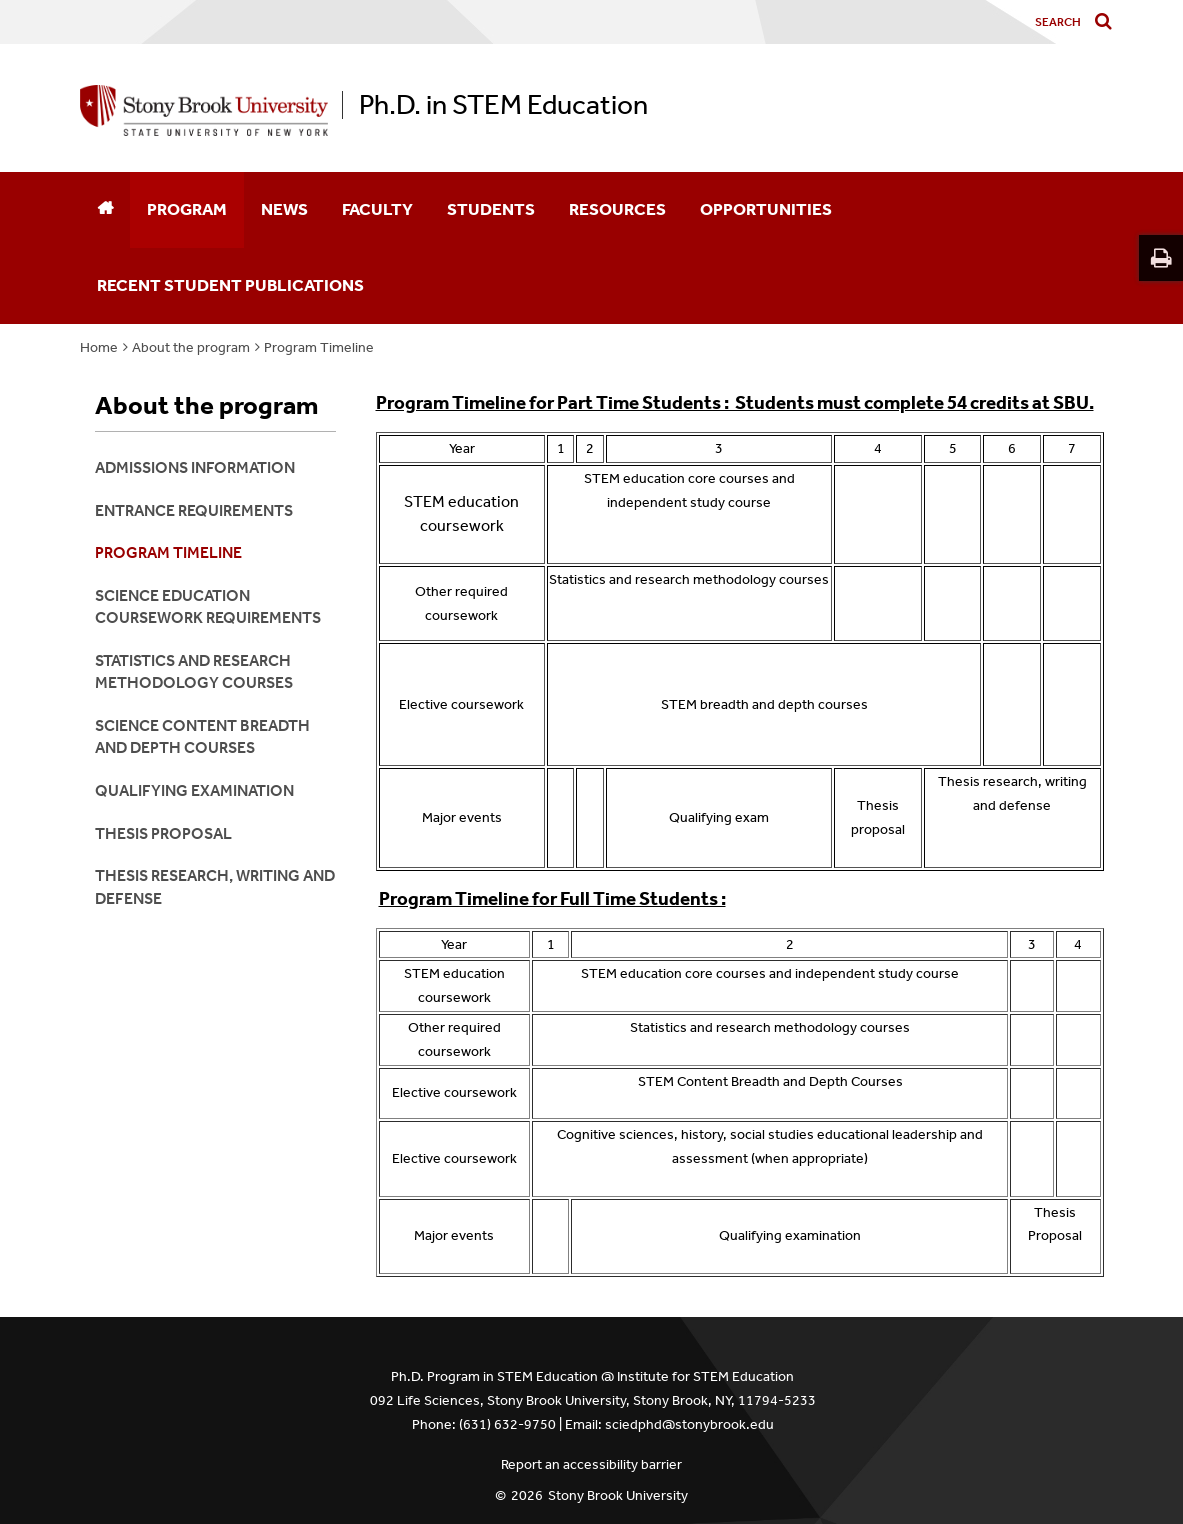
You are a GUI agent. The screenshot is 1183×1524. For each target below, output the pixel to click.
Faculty (377, 209)
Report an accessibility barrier (591, 1464)
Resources (617, 209)
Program (187, 209)
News (284, 209)
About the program (191, 347)
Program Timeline (319, 347)
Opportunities (766, 209)
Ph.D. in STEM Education (503, 105)
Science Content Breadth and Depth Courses (202, 736)
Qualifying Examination (194, 790)
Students (491, 209)
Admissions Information (195, 467)
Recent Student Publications (230, 285)
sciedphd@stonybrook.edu (689, 1424)
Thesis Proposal (163, 833)
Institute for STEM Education (705, 1376)
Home (99, 347)
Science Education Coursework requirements (208, 606)
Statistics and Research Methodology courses (194, 671)
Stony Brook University (618, 1495)
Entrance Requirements (194, 510)
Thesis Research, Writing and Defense (215, 886)
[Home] (105, 210)
